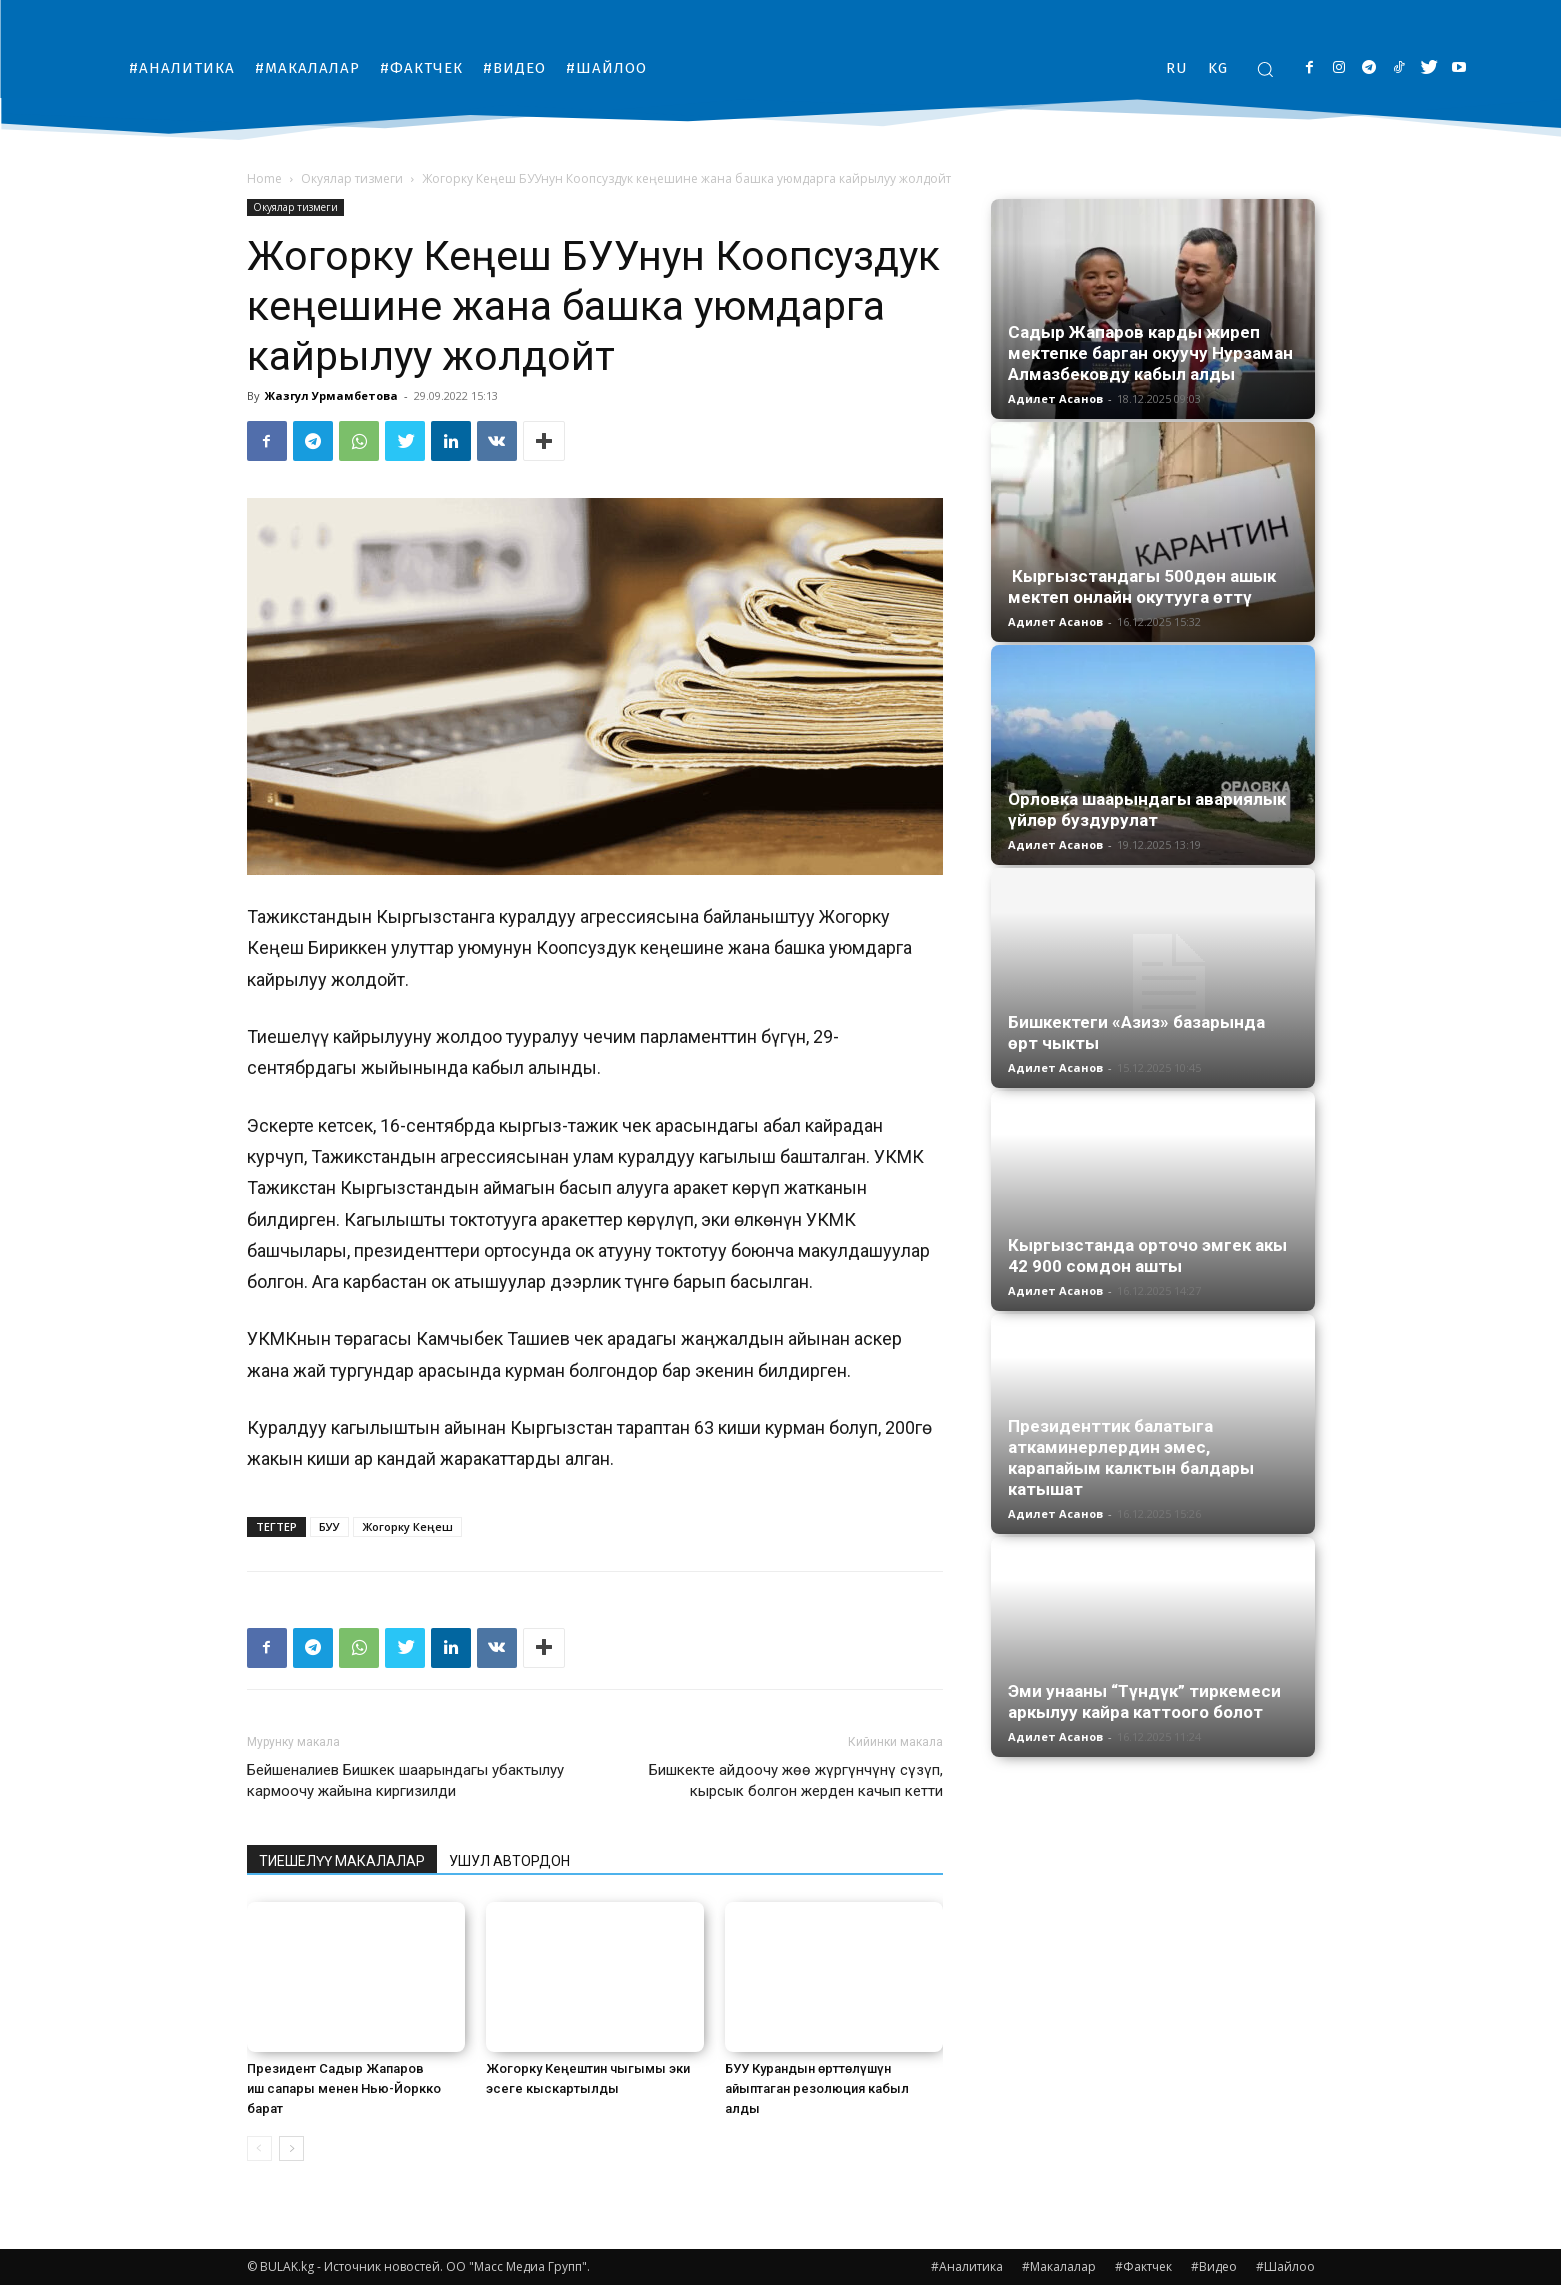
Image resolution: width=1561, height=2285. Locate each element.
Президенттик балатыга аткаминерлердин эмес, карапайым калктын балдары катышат (1131, 1457)
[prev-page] (259, 2148)
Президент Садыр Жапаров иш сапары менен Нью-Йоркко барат (344, 2088)
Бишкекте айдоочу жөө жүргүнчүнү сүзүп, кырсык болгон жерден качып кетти (796, 1780)
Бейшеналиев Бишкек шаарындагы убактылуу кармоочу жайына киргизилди (405, 1780)
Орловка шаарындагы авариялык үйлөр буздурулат (1147, 809)
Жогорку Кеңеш (407, 1526)
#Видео (1214, 2266)
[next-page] (291, 2148)
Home (264, 178)
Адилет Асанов (1055, 398)
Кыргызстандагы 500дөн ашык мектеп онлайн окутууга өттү (1142, 586)
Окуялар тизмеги (352, 178)
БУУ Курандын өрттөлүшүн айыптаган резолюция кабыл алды (817, 2088)
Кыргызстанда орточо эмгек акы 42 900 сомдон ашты (1147, 1255)
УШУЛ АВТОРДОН (509, 1861)
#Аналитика (967, 2266)
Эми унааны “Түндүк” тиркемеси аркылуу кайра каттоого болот (1144, 1701)
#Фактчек (1143, 2266)
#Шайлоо (1285, 2266)
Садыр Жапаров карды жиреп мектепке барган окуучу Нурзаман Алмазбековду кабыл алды (1150, 353)
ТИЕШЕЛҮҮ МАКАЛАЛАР (342, 1861)
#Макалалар (1059, 2266)
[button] (1265, 69)
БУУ (329, 1526)
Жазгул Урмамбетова (331, 395)
